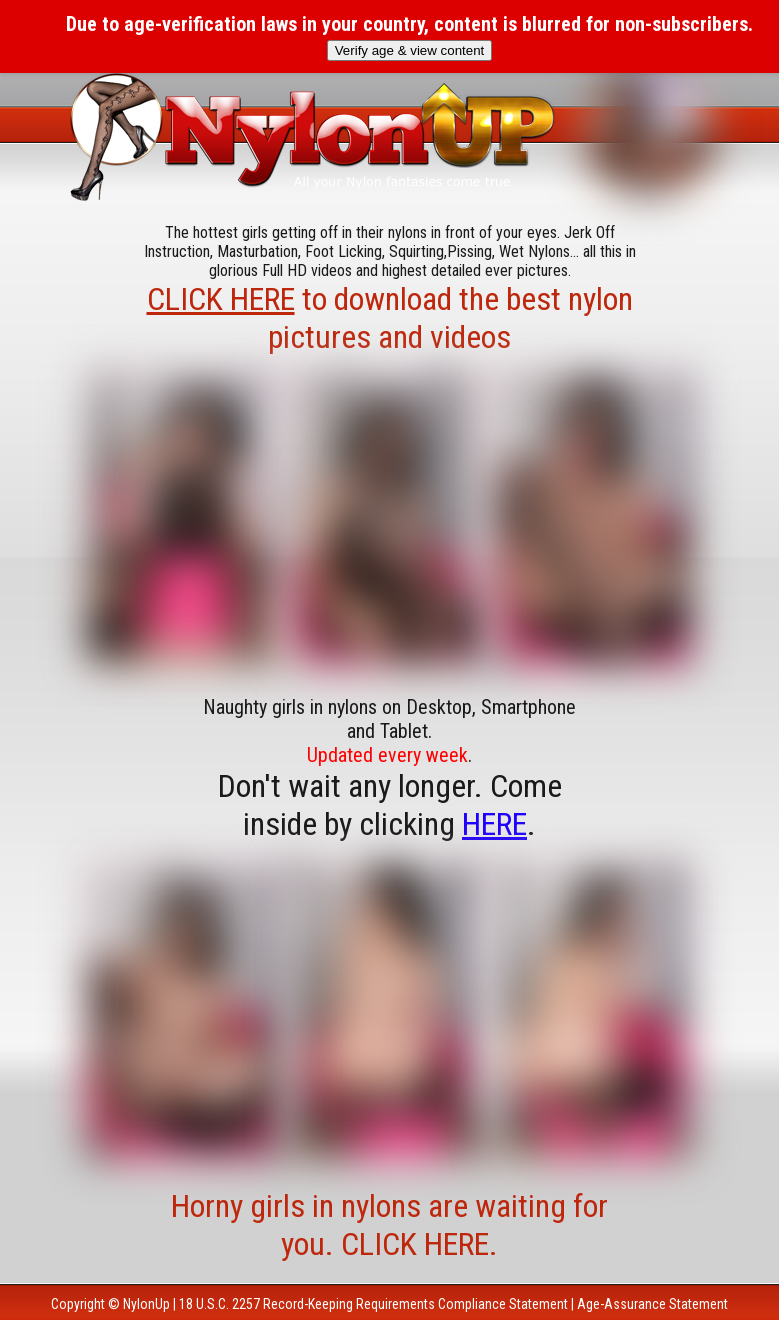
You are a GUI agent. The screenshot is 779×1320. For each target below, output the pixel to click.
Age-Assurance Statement (652, 1304)
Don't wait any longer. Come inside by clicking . (390, 805)
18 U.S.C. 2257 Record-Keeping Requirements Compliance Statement (373, 1304)
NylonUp (146, 1304)
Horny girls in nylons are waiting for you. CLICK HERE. (389, 1225)
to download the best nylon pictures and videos (390, 318)
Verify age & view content (410, 50)
